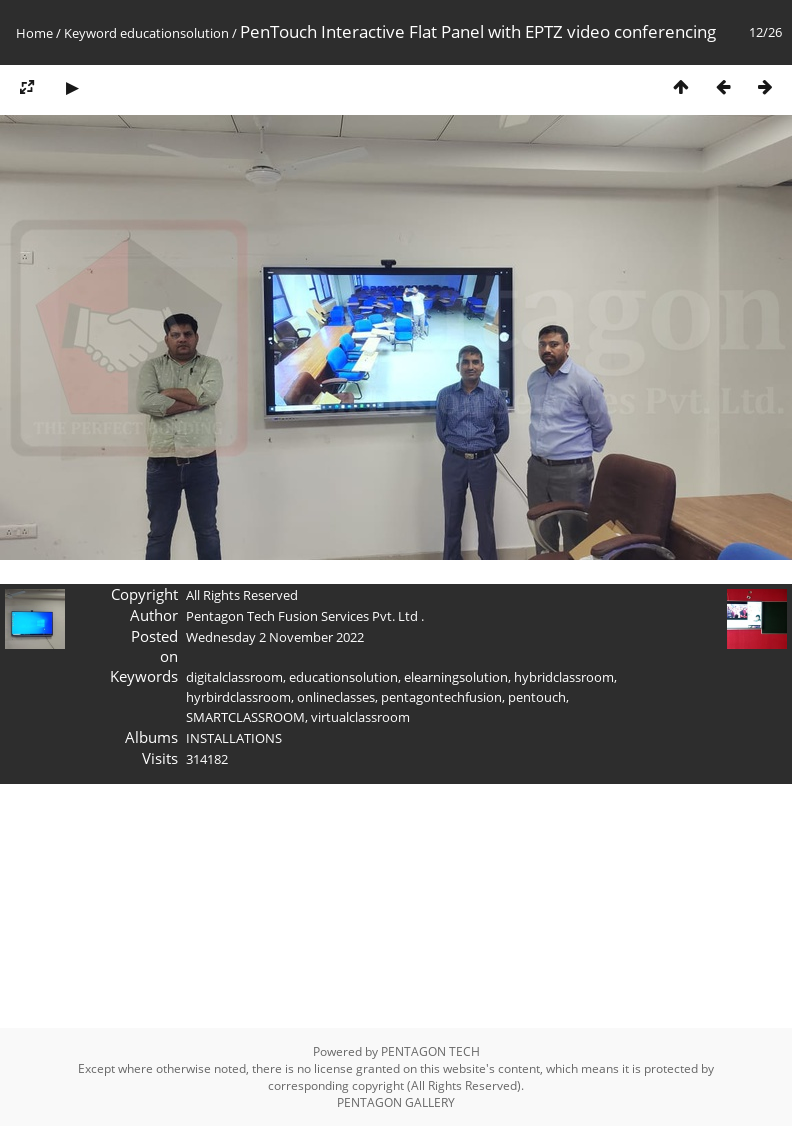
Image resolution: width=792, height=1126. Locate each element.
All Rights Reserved (242, 595)
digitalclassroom (234, 677)
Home (34, 33)
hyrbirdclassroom (238, 697)
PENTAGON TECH (430, 1051)
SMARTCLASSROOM (245, 717)
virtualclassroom (360, 717)
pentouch (537, 697)
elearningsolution (456, 677)
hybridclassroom (564, 677)
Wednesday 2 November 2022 (275, 637)
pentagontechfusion (441, 697)
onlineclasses (336, 697)
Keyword (90, 33)
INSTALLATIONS (234, 738)
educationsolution (174, 33)
